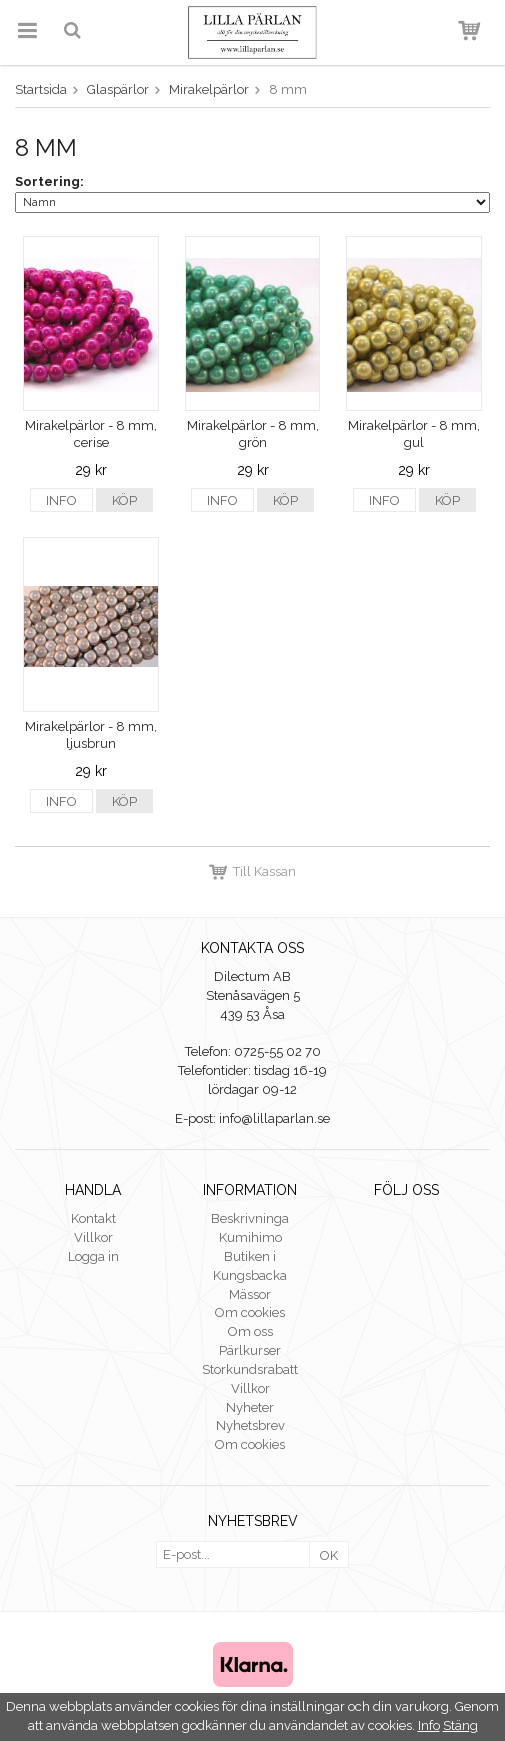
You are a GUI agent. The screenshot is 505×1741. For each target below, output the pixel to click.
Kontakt (93, 1218)
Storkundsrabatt (250, 1369)
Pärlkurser (250, 1350)
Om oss (250, 1331)
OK (329, 1555)
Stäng (460, 1725)
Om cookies (250, 1312)
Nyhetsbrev (250, 1425)
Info (61, 500)
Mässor (250, 1294)
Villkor (93, 1237)
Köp (124, 500)
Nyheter (250, 1407)
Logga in (93, 1256)
